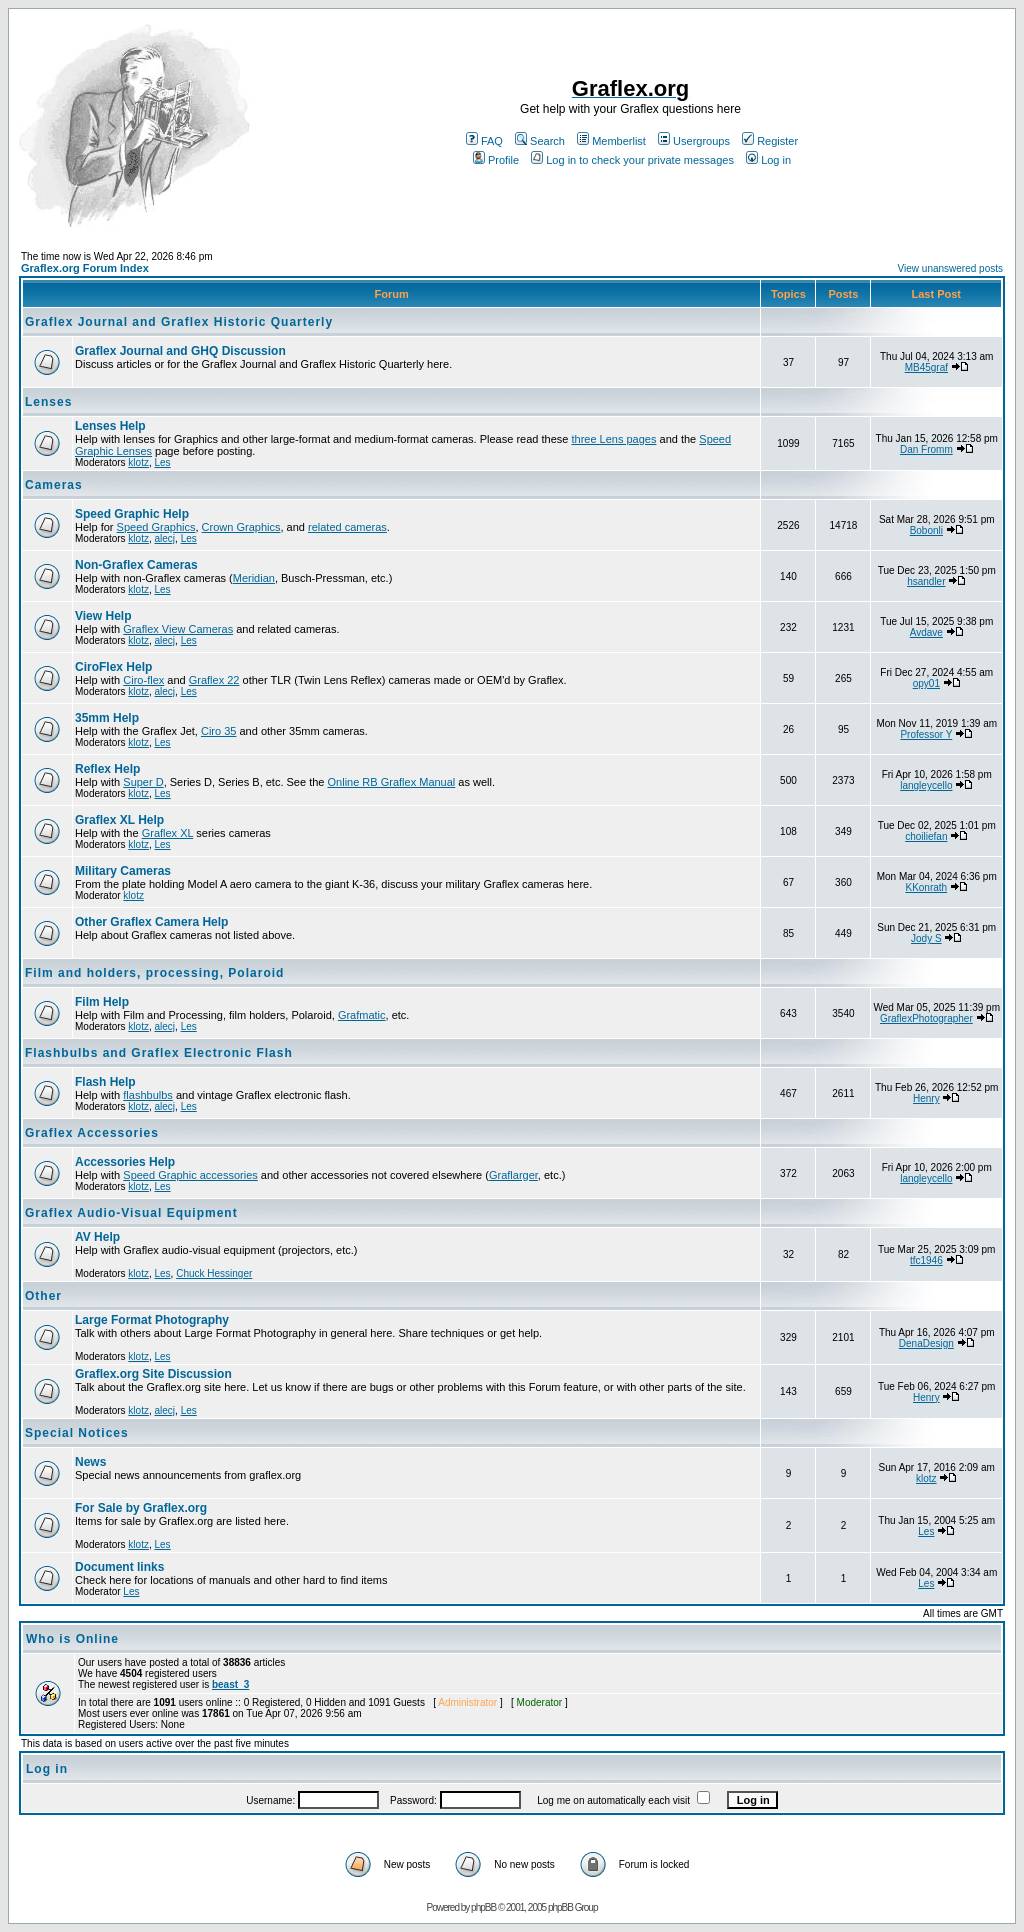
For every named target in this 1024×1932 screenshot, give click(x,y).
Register (770, 141)
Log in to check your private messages (632, 160)
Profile (496, 160)
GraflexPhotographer (926, 1018)
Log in (768, 160)
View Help (103, 616)
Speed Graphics (156, 527)
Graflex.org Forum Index (85, 268)
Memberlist (611, 141)
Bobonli (926, 530)
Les (162, 462)
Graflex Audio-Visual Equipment (131, 1213)
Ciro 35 (218, 731)
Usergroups (694, 141)
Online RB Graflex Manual (392, 782)
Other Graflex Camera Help (151, 922)
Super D (143, 782)
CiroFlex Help (113, 667)
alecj (164, 538)
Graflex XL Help (119, 820)
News (90, 1462)
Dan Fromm (926, 449)
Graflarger (513, 1175)
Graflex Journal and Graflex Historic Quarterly (179, 322)
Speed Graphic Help (132, 514)
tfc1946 (926, 1260)
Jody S (926, 938)
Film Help (102, 1002)
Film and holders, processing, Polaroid (154, 973)
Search (540, 141)
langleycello (926, 785)
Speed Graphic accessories (190, 1175)
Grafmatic (362, 1015)
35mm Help (107, 718)
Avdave (926, 632)
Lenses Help (110, 426)
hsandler (926, 581)
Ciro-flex (143, 680)
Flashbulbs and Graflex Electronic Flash (159, 1053)
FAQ (484, 141)
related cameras (347, 527)
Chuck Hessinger (214, 1273)
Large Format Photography (152, 1320)
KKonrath (926, 887)
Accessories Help (125, 1162)
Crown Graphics (241, 527)
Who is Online (72, 1639)
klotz (138, 462)
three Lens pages (613, 439)
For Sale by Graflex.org (141, 1508)
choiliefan (926, 836)
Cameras (54, 485)
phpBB (483, 1907)
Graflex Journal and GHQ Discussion (180, 351)
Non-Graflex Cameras (136, 565)
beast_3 (230, 1684)
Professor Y (926, 734)
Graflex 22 (214, 680)
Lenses (48, 402)
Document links (119, 1567)
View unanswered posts (950, 268)
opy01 (926, 683)
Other (43, 1296)
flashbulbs (148, 1095)
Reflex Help (107, 769)
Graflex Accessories (92, 1133)
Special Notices (77, 1433)
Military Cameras (123, 871)
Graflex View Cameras (178, 629)
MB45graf (926, 367)
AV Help (97, 1237)
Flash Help (105, 1082)
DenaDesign (926, 1343)
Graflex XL (168, 833)
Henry (926, 1098)
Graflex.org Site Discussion (153, 1374)
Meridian (254, 578)
